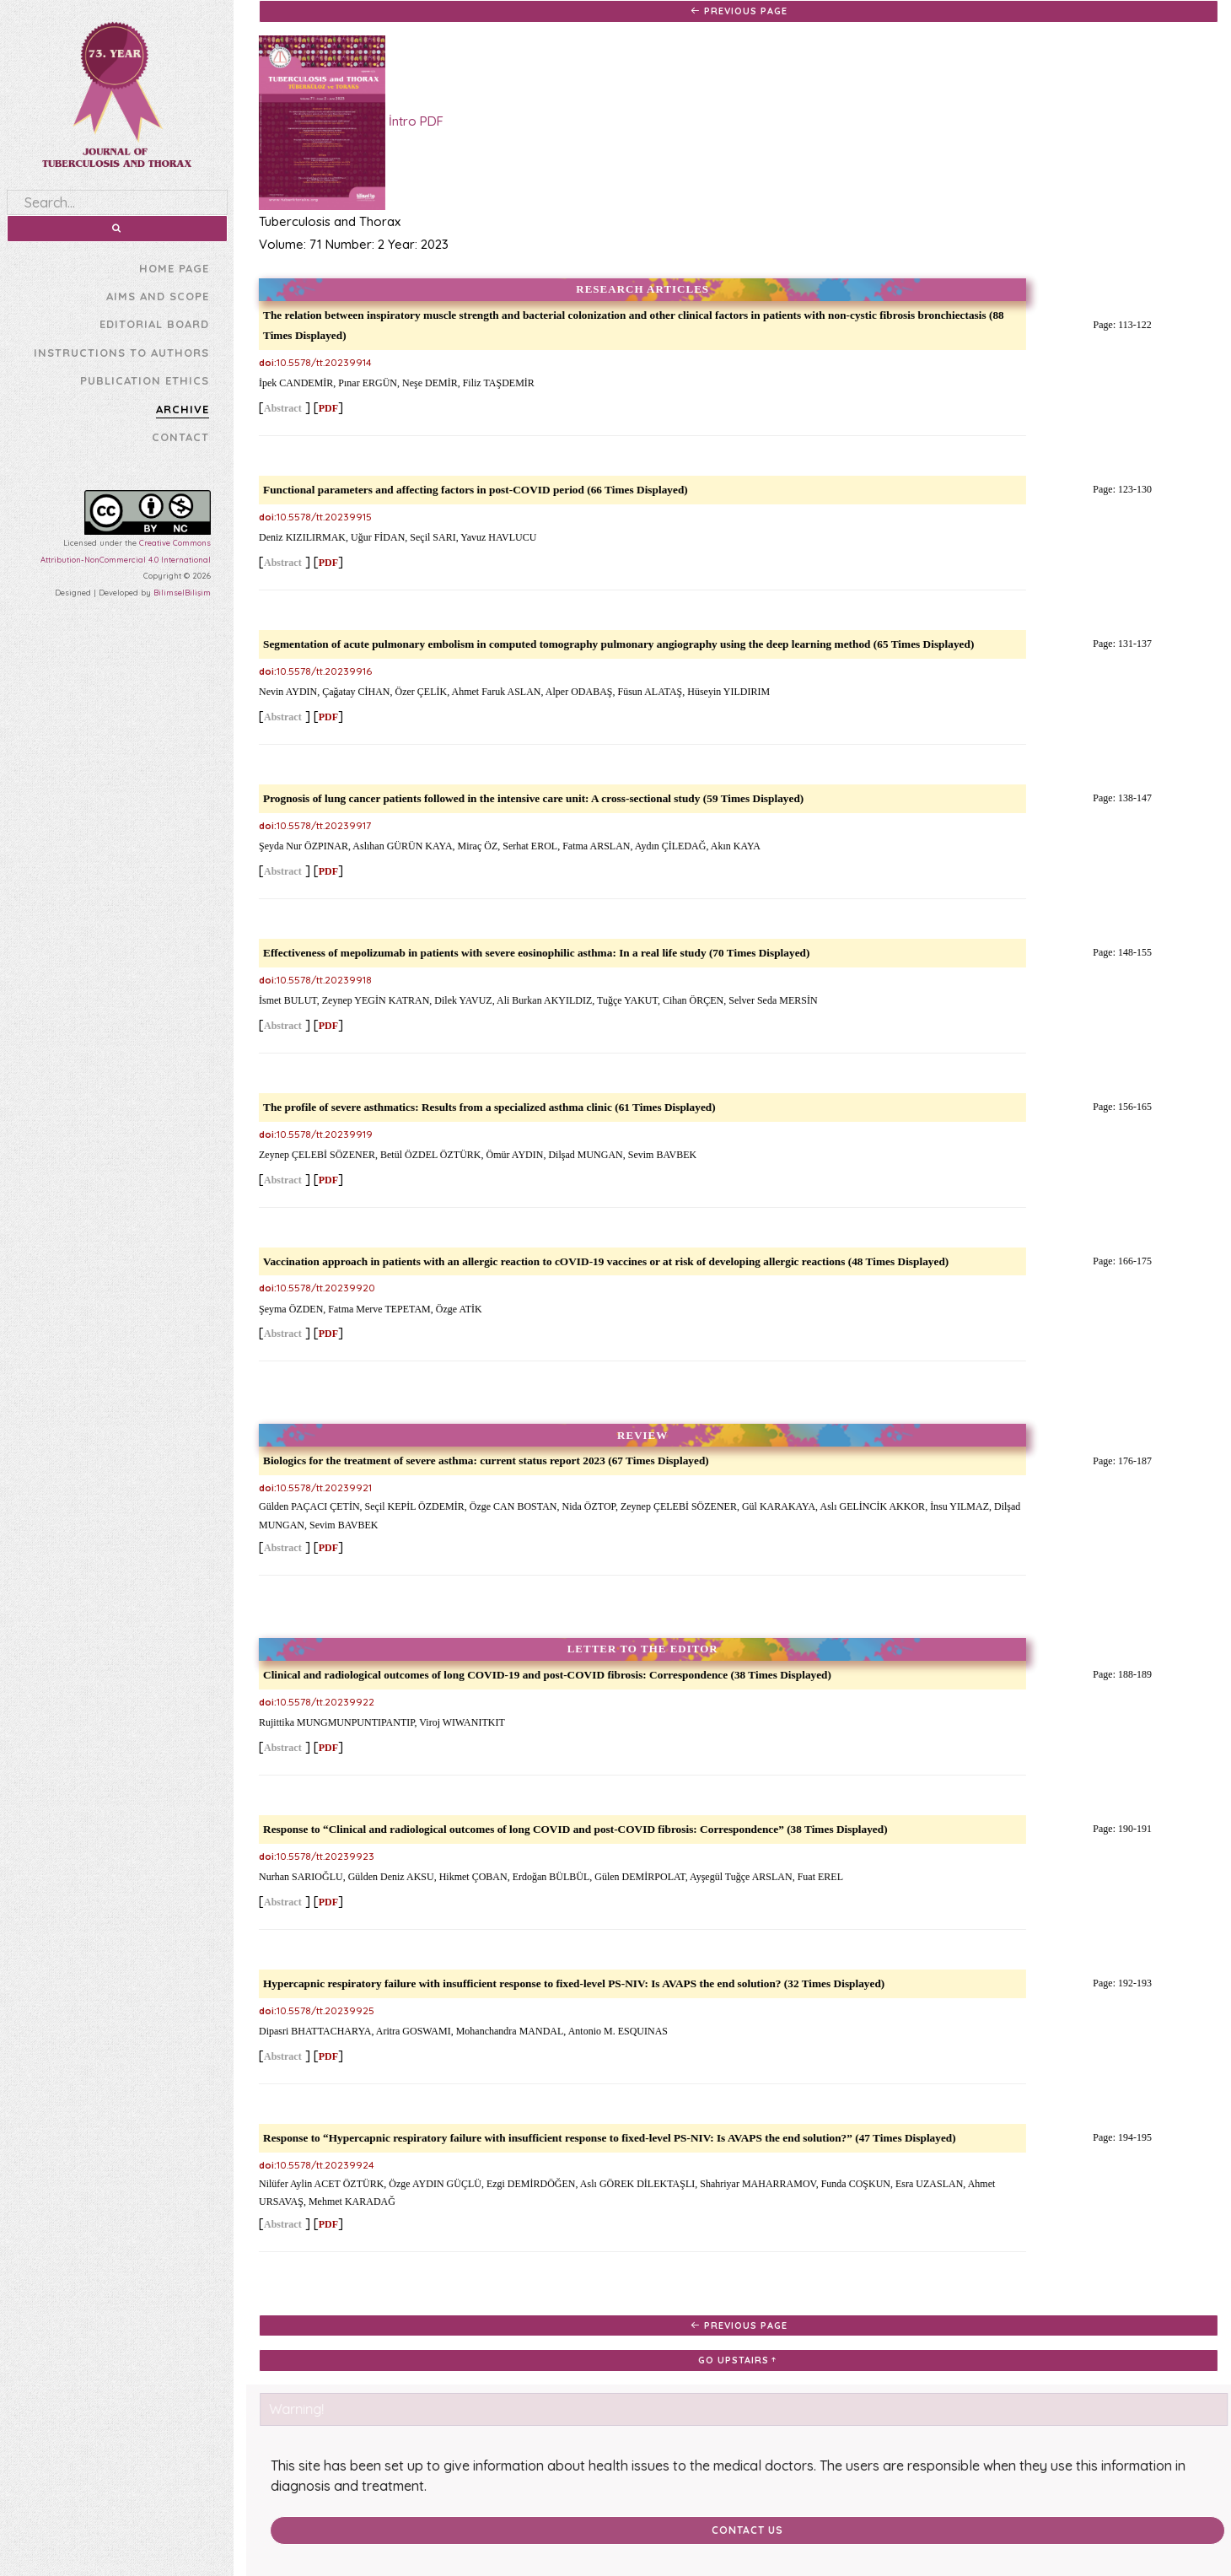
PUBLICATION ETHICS (144, 380)
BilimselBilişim (182, 592)
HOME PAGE (174, 268)
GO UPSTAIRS (736, 2360)
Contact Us (736, 2530)
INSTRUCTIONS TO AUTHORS (121, 352)
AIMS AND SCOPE (157, 296)
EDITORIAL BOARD (154, 324)
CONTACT (180, 437)
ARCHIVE (182, 409)
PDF (326, 408)
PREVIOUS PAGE (736, 11)
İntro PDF (349, 122)
